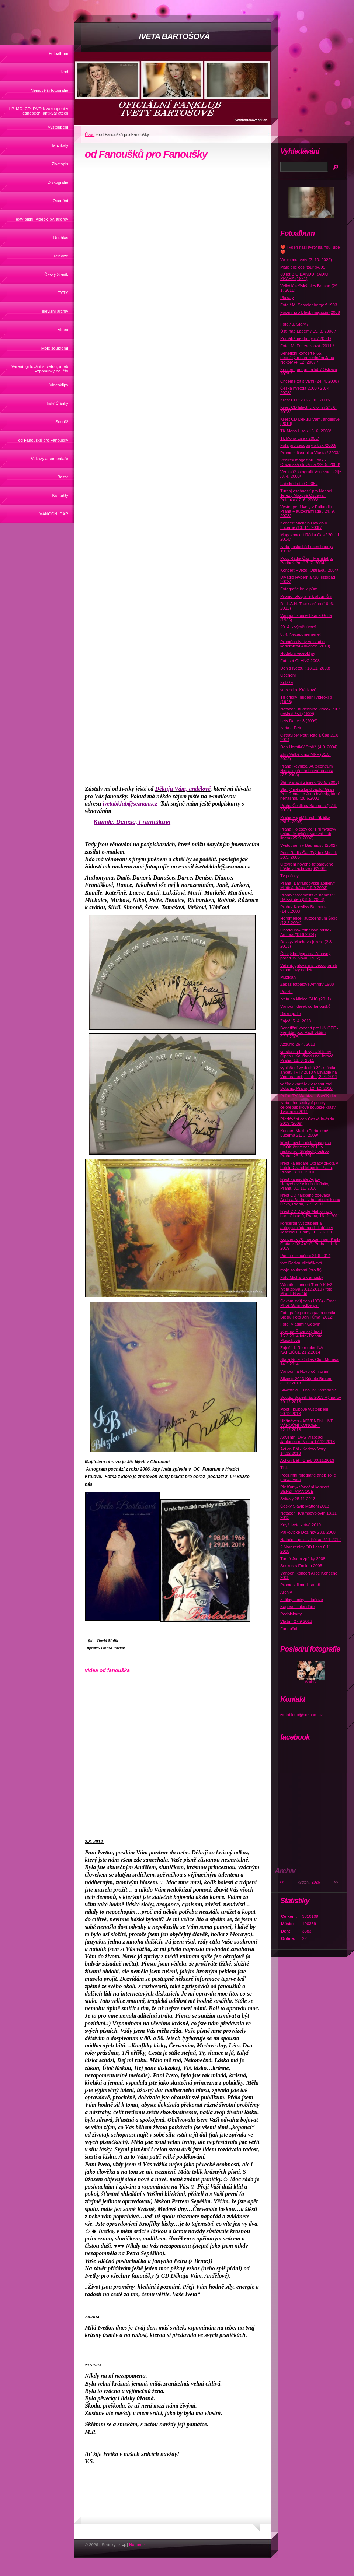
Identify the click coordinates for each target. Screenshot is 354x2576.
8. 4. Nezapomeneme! (300, 634)
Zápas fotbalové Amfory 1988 (307, 984)
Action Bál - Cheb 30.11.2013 (307, 1460)
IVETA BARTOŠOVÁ (174, 36)
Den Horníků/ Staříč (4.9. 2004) (308, 747)
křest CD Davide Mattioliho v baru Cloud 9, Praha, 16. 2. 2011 (310, 1213)
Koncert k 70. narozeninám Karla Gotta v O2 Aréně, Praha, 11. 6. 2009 (310, 1243)
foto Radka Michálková (301, 1263)
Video (63, 329)
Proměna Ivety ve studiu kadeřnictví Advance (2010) (305, 643)
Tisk (284, 1468)
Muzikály (60, 145)
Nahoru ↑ (137, 2544)
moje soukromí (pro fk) (301, 1270)
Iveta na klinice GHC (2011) (305, 999)
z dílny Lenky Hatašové (301, 1599)
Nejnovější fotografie (49, 90)
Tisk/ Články (57, 403)
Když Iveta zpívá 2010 (300, 1525)
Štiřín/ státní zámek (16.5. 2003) (309, 782)
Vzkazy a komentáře (49, 458)
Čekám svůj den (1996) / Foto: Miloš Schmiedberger (308, 1303)
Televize (60, 256)
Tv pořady (289, 876)
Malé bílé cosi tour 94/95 (302, 267)
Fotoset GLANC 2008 (300, 661)
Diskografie (58, 182)
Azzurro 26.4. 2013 (297, 1044)
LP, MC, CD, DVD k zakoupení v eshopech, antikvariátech (38, 110)
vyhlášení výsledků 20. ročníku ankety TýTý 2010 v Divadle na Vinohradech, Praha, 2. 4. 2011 (308, 1072)
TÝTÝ (63, 293)
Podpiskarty (291, 1614)
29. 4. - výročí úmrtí (298, 627)
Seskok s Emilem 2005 (301, 1566)
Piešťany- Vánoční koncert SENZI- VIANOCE (304, 1489)
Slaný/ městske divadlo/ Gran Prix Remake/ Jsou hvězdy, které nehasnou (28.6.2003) (310, 793)
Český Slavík (56, 274)
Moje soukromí (54, 348)
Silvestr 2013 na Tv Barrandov (308, 1390)
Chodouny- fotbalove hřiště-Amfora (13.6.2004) (305, 932)
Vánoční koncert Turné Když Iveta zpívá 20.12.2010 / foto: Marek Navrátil (306, 1289)
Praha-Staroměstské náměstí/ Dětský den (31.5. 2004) (307, 897)
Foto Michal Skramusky (301, 1277)
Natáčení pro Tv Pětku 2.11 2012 (310, 1539)
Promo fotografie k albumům (306, 596)
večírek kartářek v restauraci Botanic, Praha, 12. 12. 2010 (306, 1086)
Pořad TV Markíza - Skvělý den (308, 1096)
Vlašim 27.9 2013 (296, 1621)
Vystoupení (58, 127)
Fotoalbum (58, 53)
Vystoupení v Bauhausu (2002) (308, 845)
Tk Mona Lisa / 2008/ (299, 438)
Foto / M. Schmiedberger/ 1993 (308, 305)
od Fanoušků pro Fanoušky (43, 440)
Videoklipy (58, 385)
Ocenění (60, 201)
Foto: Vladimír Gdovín (300, 1324)
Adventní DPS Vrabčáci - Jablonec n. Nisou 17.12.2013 (307, 1439)
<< (282, 1882)
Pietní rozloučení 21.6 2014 (305, 1255)
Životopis (60, 164)
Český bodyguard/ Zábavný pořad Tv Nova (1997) (305, 955)
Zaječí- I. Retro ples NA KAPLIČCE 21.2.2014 (301, 1349)
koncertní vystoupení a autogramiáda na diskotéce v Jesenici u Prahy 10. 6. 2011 (306, 1227)
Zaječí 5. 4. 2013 (295, 1021)
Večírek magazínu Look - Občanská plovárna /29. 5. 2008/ (310, 462)
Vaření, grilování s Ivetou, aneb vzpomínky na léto (39, 368)
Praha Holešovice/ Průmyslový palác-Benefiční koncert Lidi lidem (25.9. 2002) (308, 833)
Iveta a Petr (290, 728)
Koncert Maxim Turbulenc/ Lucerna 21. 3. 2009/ (304, 1133)
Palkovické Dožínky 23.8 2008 (308, 1532)
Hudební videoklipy (297, 653)
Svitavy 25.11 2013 (297, 1498)
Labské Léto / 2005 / (298, 483)
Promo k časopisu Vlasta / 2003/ (309, 452)
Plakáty (287, 297)
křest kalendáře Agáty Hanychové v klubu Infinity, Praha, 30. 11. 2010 (304, 1183)
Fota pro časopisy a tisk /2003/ (308, 445)
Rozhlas (60, 237)
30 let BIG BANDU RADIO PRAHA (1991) (304, 276)
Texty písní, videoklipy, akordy (41, 219)
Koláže (286, 682)
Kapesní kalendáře (297, 1606)
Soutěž (61, 422)
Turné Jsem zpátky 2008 (302, 1559)
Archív (286, 1592)
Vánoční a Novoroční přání (304, 1371)
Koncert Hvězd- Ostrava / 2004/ (309, 570)
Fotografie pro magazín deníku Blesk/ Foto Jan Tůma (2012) (308, 1314)
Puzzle (286, 991)
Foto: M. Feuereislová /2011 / (307, 346)
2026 (316, 1882)
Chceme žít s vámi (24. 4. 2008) (309, 381)
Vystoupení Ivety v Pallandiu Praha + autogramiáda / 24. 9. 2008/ (307, 511)
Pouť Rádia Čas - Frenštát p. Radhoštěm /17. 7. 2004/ (306, 560)
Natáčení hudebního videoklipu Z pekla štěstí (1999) (310, 711)
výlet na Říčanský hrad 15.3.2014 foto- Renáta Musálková (301, 1336)
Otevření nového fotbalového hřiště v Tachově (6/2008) (306, 866)
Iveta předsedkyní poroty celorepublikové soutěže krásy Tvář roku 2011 (308, 1107)
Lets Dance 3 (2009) (298, 721)
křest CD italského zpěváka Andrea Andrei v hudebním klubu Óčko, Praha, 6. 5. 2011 (310, 1199)
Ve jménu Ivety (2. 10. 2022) (306, 259)
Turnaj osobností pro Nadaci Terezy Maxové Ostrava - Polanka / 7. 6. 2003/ (306, 495)
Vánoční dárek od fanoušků (305, 1006)
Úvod (63, 72)
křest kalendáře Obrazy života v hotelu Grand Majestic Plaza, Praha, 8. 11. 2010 (309, 1167)
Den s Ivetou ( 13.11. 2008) (305, 668)
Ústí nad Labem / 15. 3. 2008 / (308, 331)
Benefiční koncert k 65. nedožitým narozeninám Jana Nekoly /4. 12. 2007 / (307, 357)
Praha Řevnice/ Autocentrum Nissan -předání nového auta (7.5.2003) (306, 770)
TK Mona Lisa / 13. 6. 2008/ (305, 431)
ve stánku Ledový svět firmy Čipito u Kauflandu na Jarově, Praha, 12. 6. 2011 (307, 1056)
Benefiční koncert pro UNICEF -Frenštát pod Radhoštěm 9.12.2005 (309, 1032)
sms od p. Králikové (298, 690)
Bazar (63, 477)
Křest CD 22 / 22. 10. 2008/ (305, 400)
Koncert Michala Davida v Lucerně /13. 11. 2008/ (303, 525)
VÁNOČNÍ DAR (53, 514)
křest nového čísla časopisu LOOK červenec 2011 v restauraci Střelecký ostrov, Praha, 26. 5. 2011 (305, 1149)
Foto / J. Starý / (294, 324)
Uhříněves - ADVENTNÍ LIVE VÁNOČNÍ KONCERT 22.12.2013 (306, 1425)
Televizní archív (54, 311)
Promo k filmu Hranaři (300, 1585)
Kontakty (60, 495)
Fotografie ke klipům (298, 589)
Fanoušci (288, 1628)
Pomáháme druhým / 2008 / (305, 338)
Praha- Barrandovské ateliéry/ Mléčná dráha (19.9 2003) (307, 885)
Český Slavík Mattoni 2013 (304, 1506)
